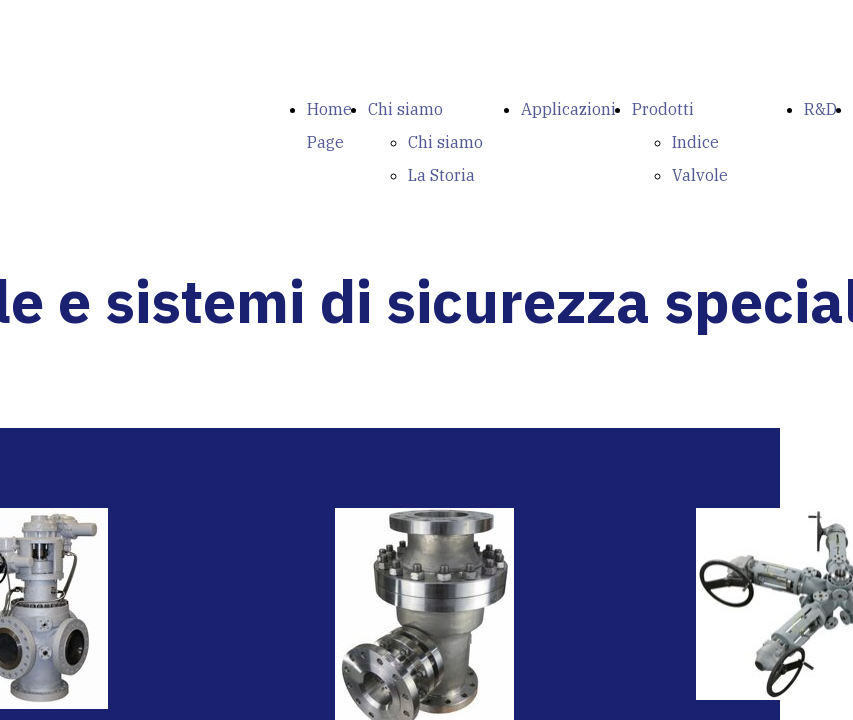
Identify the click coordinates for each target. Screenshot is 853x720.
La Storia (441, 175)
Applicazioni (568, 109)
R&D (820, 109)
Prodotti (663, 109)
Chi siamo (405, 109)
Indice (695, 142)
